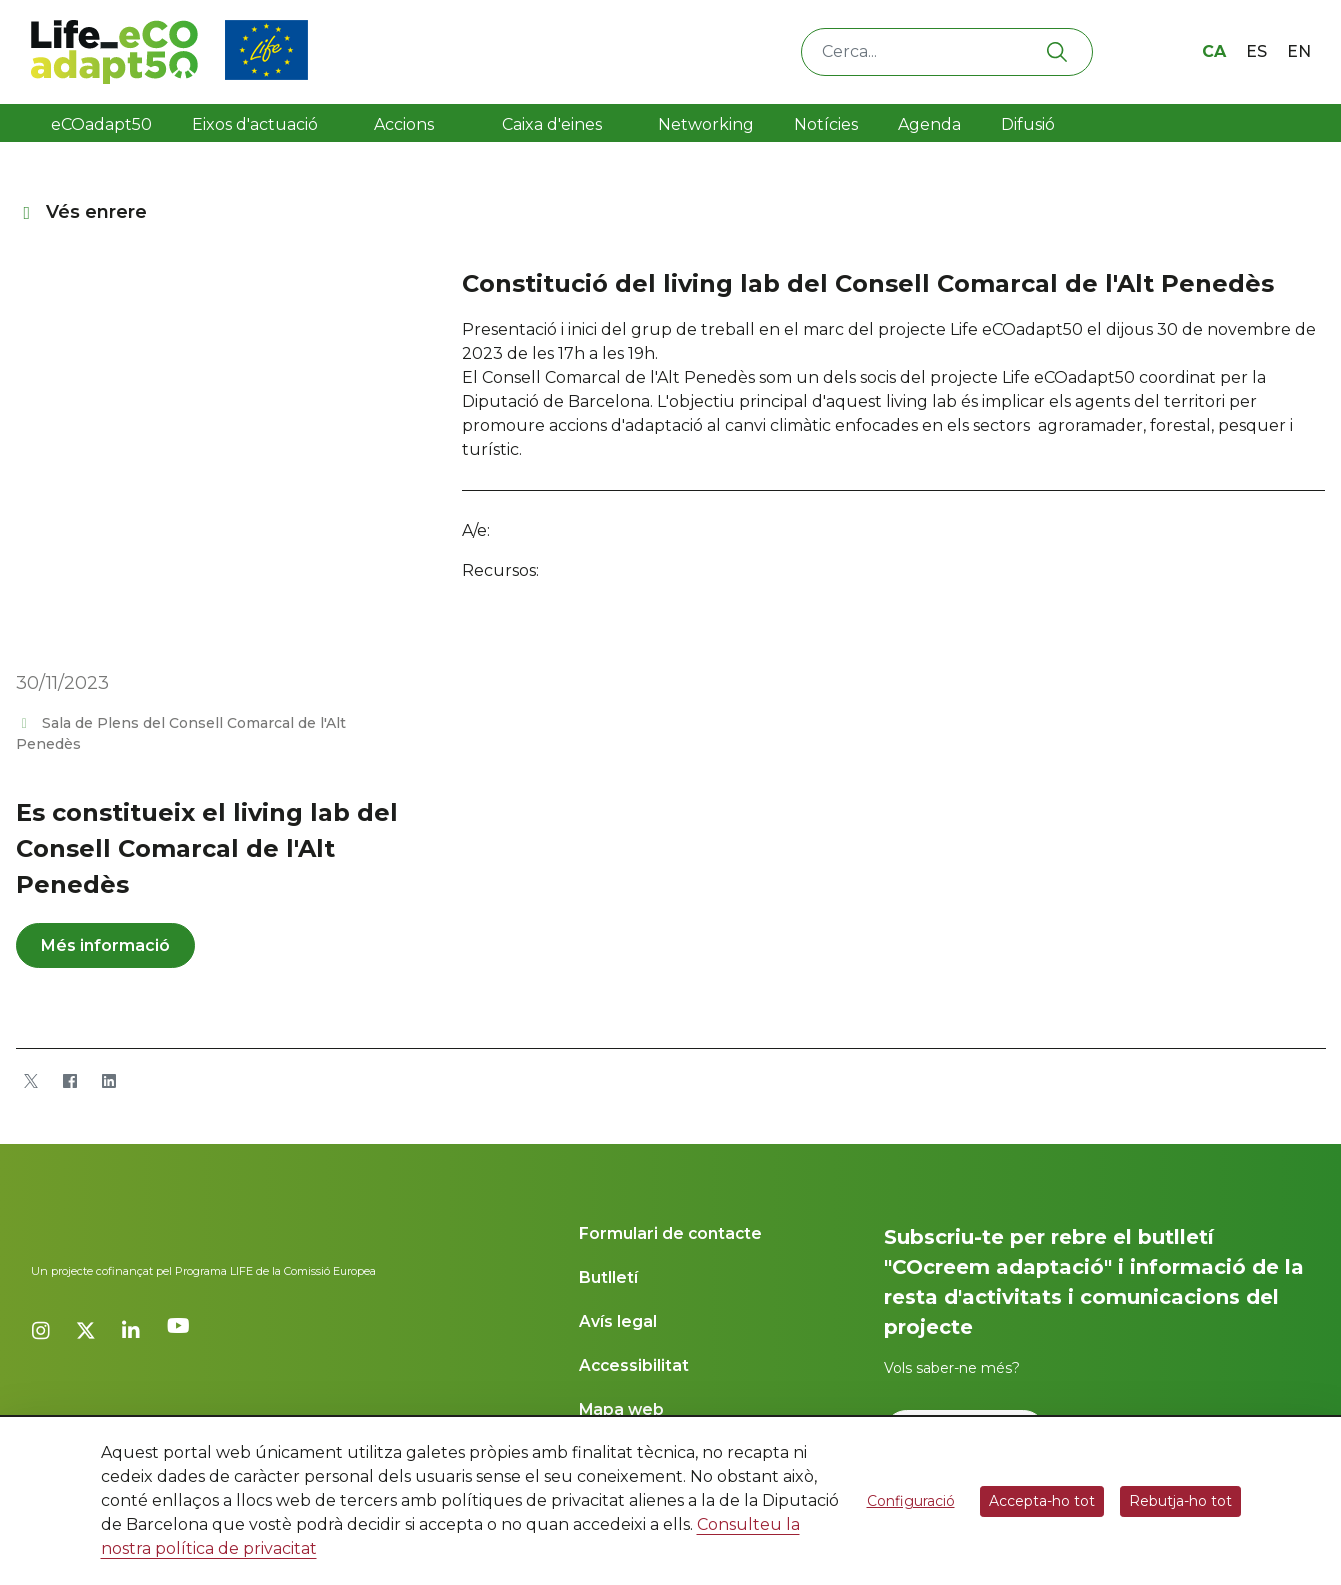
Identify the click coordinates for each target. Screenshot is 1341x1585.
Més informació (105, 945)
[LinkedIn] (109, 1080)
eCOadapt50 (101, 124)
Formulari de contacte (670, 1233)
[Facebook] (70, 1080)
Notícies (826, 124)
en (1299, 51)
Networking (706, 124)
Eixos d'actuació (255, 124)
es (1256, 51)
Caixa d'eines (554, 124)
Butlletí (608, 1277)
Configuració (911, 1501)
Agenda (929, 124)
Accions (404, 124)
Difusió (1028, 124)
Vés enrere (82, 212)
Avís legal (618, 1321)
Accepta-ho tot (1042, 1501)
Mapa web (621, 1409)
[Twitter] (31, 1080)
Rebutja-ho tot (1180, 1501)
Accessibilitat (634, 1365)
